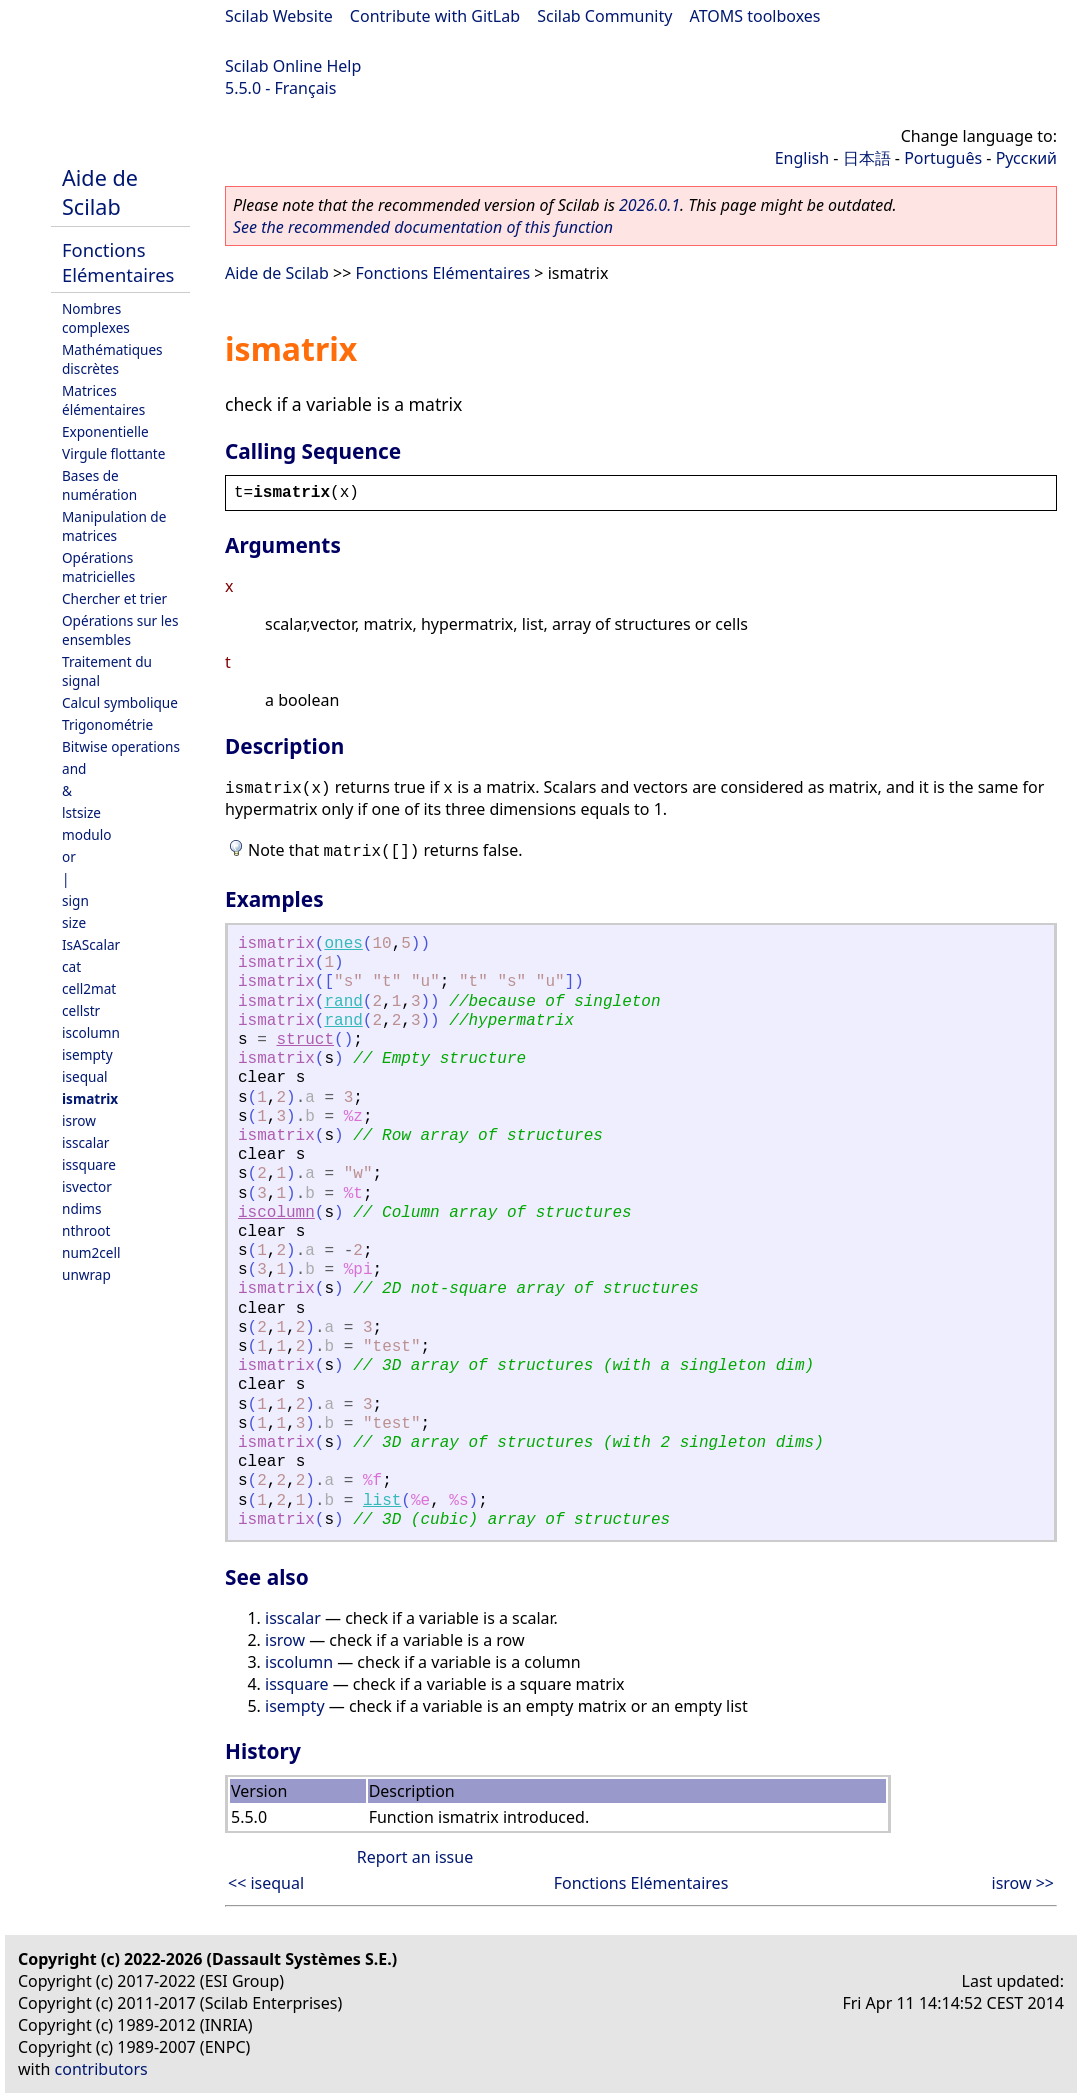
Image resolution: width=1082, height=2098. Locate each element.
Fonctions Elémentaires (118, 262)
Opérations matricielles (98, 567)
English (802, 158)
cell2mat (89, 988)
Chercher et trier (114, 598)
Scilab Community (604, 16)
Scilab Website (279, 16)
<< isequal (266, 1883)
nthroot (86, 1230)
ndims (82, 1208)
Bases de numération (99, 485)
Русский (1026, 158)
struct (305, 1040)
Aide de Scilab (100, 192)
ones (343, 944)
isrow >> (1023, 1883)
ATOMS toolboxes (755, 16)
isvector (87, 1186)
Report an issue (415, 1857)
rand (343, 1002)
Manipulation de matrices (114, 526)
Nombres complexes (96, 318)
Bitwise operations (121, 746)
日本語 (867, 158)
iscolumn (91, 1032)
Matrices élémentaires (103, 400)
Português (943, 158)
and (74, 768)
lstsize (81, 812)
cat (71, 966)
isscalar (85, 1142)
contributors (101, 2069)
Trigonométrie (107, 724)
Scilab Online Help (293, 66)
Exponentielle (105, 431)
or (69, 856)
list (382, 1501)
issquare (89, 1164)
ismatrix (90, 1098)
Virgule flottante (113, 453)
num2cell (91, 1252)
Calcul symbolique (120, 702)
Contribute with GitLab (435, 16)
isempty (87, 1054)
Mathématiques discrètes (112, 359)
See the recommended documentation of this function (423, 227)
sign (75, 900)
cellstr (81, 1010)
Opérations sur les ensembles (120, 630)
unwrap (86, 1274)
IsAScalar (91, 944)
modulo (86, 834)
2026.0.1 (649, 205)
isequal (85, 1076)
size (74, 922)
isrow (79, 1120)
